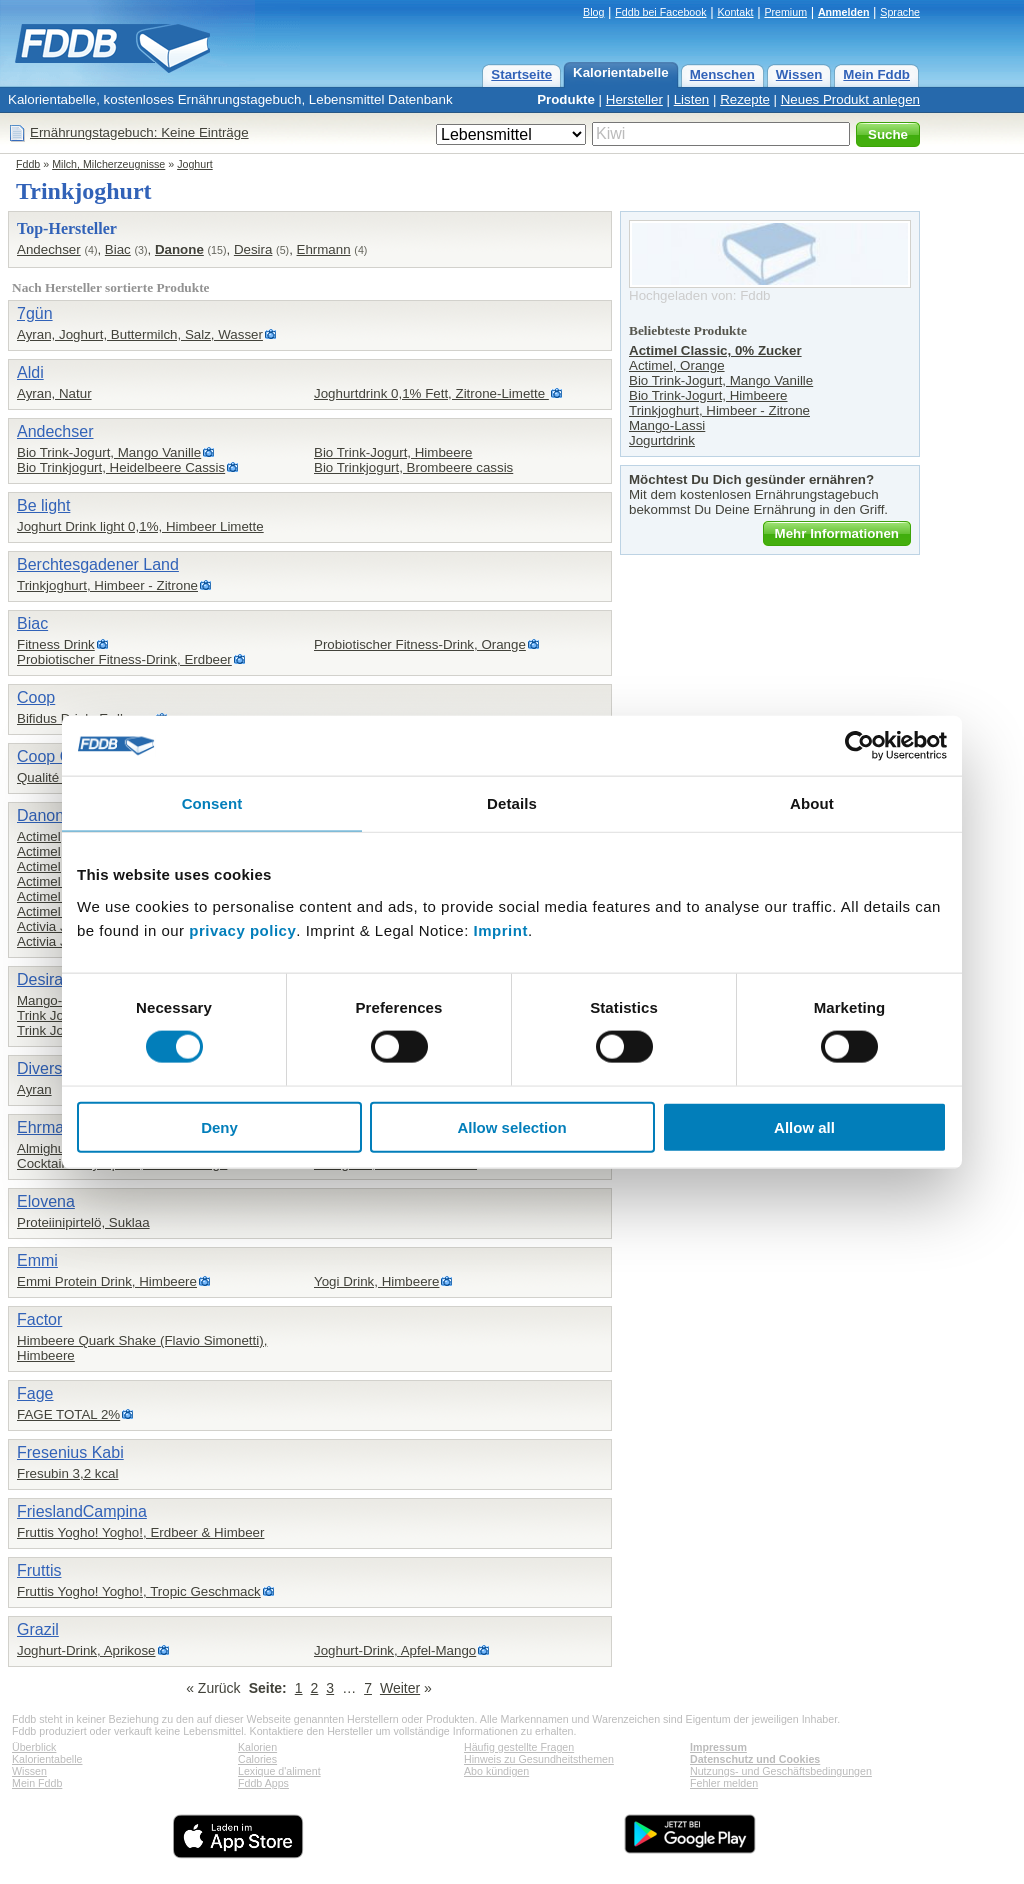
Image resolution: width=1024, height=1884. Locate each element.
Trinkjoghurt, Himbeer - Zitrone (107, 585)
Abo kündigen (496, 1771)
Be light (43, 505)
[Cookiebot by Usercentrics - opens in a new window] (859, 746)
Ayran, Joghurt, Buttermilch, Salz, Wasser (140, 334)
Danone (179, 249)
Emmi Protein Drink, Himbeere (107, 1281)
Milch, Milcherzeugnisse (108, 164)
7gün (35, 313)
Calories (257, 1759)
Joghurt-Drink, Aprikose (86, 1650)
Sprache (900, 12)
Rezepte (745, 99)
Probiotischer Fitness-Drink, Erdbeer (124, 659)
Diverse (44, 1068)
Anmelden (844, 12)
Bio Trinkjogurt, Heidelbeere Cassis (121, 467)
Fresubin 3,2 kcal (68, 1473)
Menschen (722, 74)
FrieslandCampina (82, 1511)
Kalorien (257, 1747)
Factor (39, 1319)
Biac (118, 249)
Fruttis (39, 1570)
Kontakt (735, 12)
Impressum (718, 1747)
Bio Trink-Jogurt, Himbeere (393, 452)
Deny (219, 1126)
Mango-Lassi (55, 1000)
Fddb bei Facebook (660, 12)
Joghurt (195, 164)
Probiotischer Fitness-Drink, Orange (420, 644)
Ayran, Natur (54, 393)
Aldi (30, 372)
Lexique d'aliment (279, 1771)
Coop (36, 697)
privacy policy (242, 929)
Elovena (46, 1201)
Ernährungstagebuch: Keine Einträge (139, 132)
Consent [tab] (212, 803)
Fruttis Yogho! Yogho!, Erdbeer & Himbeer (140, 1532)
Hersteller (634, 99)
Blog (593, 12)
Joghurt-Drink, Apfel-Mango (395, 1650)
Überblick (34, 1747)
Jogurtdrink (662, 440)
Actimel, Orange (677, 365)
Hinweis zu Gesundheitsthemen (539, 1759)
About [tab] (812, 803)
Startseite (521, 74)
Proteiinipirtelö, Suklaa (83, 1222)
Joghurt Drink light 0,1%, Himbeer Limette (140, 526)
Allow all (804, 1126)
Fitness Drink (56, 644)
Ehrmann (324, 249)
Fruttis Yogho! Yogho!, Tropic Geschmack (139, 1591)
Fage (35, 1393)
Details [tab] (512, 803)
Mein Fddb (876, 74)
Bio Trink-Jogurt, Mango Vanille (109, 452)
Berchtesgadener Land (98, 564)
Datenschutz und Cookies (755, 1759)
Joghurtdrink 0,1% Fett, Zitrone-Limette (431, 393)
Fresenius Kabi (70, 1452)
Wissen (799, 74)
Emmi (37, 1260)
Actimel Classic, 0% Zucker (715, 350)
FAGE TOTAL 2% (68, 1414)
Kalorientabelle (621, 72)
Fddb (28, 164)
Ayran (34, 1089)
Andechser (49, 249)
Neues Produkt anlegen (850, 99)
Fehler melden (724, 1783)
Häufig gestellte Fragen (519, 1747)
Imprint (501, 929)
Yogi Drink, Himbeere (376, 1281)
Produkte (566, 99)
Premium (785, 12)
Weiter (400, 1688)
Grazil (38, 1629)
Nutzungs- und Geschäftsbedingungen (781, 1771)
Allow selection (511, 1126)
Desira (253, 249)
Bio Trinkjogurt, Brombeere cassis (413, 467)
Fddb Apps (263, 1783)
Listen (692, 99)
